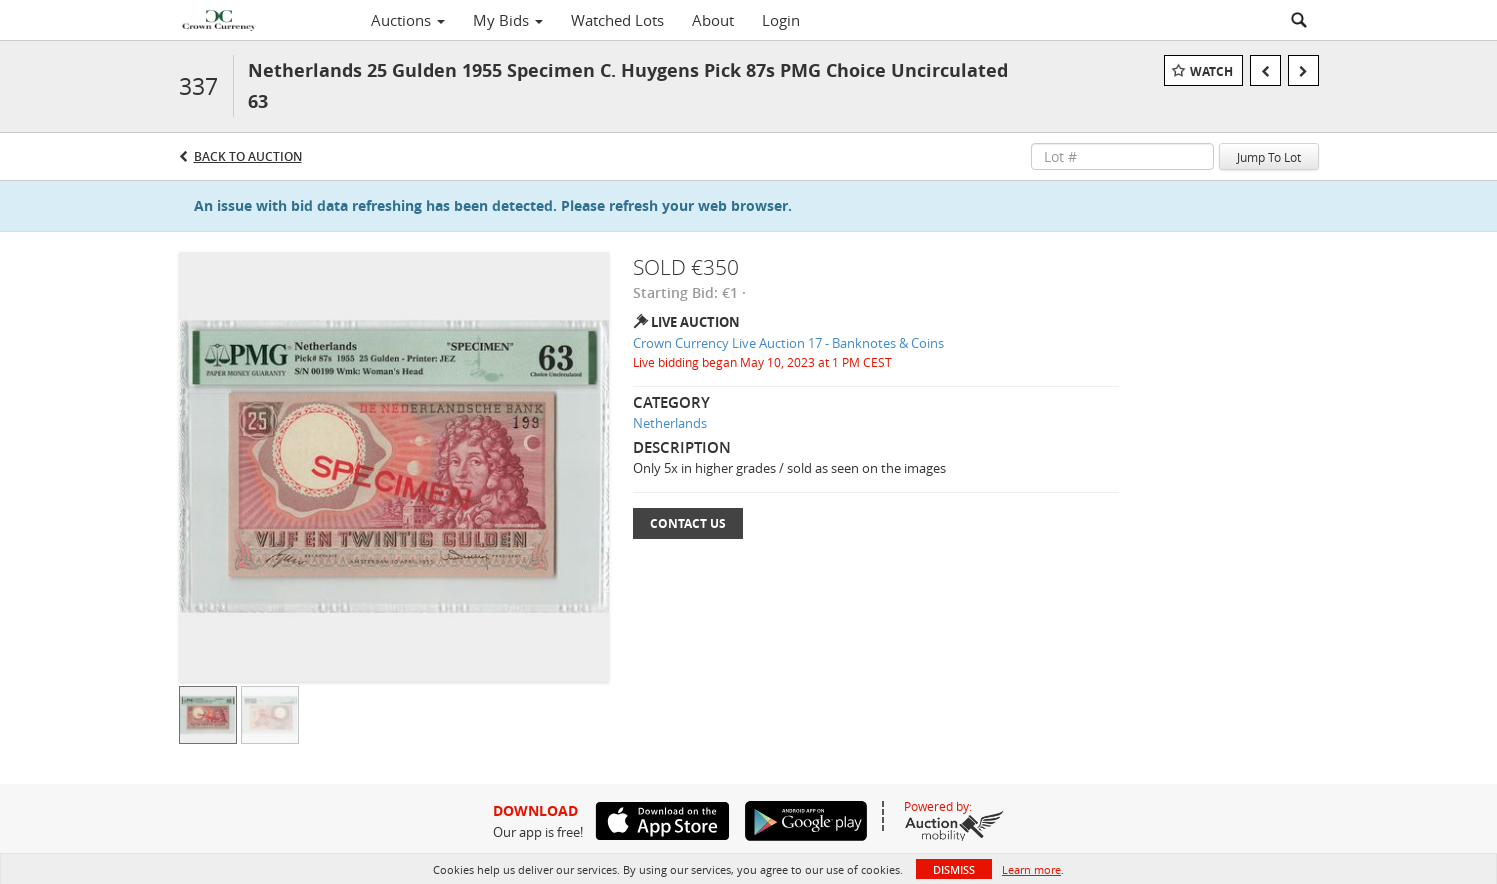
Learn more (1031, 869)
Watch (1211, 71)
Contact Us (688, 523)
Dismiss (954, 869)
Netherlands (670, 423)
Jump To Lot (1269, 157)
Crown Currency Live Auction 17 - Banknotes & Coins (788, 343)
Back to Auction (248, 156)
